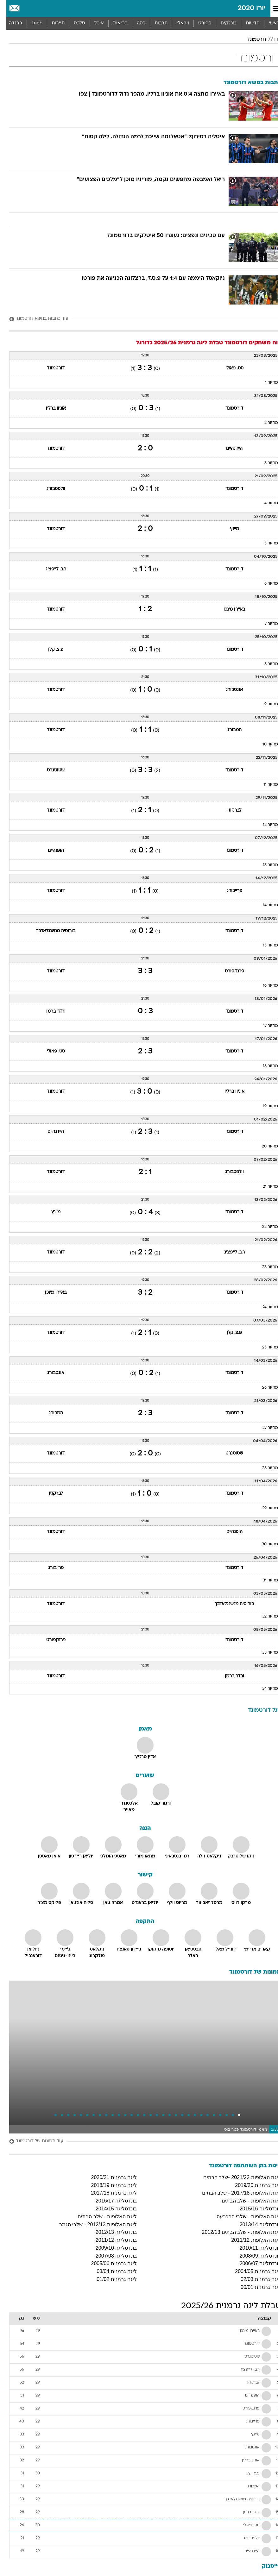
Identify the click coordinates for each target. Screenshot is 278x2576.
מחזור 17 (264, 1026)
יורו (271, 39)
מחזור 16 (264, 986)
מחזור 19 (264, 1106)
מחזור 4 (265, 503)
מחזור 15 (264, 945)
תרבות (154, 23)
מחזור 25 (264, 1347)
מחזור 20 (264, 1146)
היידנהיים (228, 449)
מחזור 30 (264, 1544)
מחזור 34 (264, 1689)
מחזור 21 (264, 1187)
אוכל (93, 23)
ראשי (268, 23)
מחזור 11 (264, 785)
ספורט (198, 23)
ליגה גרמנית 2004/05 (252, 2271)
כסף (135, 23)
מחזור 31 (264, 1580)
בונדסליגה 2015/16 (254, 2208)
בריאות (114, 23)
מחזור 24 (264, 1307)
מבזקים (223, 23)
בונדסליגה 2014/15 (110, 2208)
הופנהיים (50, 851)
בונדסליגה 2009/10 (110, 2248)
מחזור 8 (265, 664)
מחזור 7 (265, 624)
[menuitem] (246, 23)
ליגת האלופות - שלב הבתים (245, 2200)
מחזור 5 (265, 543)
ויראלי (177, 23)
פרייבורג (228, 891)
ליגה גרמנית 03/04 (111, 2271)
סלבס (73, 23)
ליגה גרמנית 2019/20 (252, 2185)
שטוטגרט (50, 770)
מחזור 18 (264, 1066)
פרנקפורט (228, 971)
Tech (30, 23)
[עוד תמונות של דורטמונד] (139, 2141)
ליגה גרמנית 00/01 (255, 2287)
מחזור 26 (264, 1388)
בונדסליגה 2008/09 (254, 2256)
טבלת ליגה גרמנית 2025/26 (225, 2306)
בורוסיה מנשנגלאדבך (49, 931)
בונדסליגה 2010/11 (254, 2248)
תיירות (52, 23)
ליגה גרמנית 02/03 (255, 2279)
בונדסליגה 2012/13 (110, 2232)
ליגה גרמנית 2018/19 (108, 2185)
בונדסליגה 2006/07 (254, 2263)
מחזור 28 (264, 1468)
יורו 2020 (246, 8)
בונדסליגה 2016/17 (110, 2200)
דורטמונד (251, 39)
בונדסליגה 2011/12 (110, 2240)
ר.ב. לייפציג (50, 569)
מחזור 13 (264, 865)
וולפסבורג (50, 489)
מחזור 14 (264, 905)
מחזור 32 (264, 1616)
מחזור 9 (265, 704)
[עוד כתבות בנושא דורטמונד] (139, 319)
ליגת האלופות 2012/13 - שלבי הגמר (92, 2224)
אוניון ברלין (50, 408)
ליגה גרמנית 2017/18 (108, 2193)
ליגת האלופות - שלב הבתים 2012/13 (235, 2232)
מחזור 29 (264, 1508)
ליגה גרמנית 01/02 (111, 2279)
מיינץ (228, 529)
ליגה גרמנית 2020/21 (108, 2177)
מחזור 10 (264, 744)
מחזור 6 (265, 584)
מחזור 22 (264, 1227)
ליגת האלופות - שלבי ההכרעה (243, 2216)
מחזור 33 (264, 1653)
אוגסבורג (228, 690)
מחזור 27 (264, 1428)
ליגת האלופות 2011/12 (250, 2240)
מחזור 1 (265, 383)
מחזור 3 (265, 463)
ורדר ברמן (50, 1011)
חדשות (247, 23)
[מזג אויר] (26, 8)
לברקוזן (228, 810)
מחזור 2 (265, 423)
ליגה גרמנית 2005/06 (108, 2263)
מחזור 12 (264, 825)
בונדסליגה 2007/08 (110, 2256)
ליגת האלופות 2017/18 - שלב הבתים (235, 2193)
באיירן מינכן (228, 609)
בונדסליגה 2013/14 (254, 2224)
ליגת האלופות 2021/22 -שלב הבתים (236, 2177)
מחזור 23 (264, 1267)
